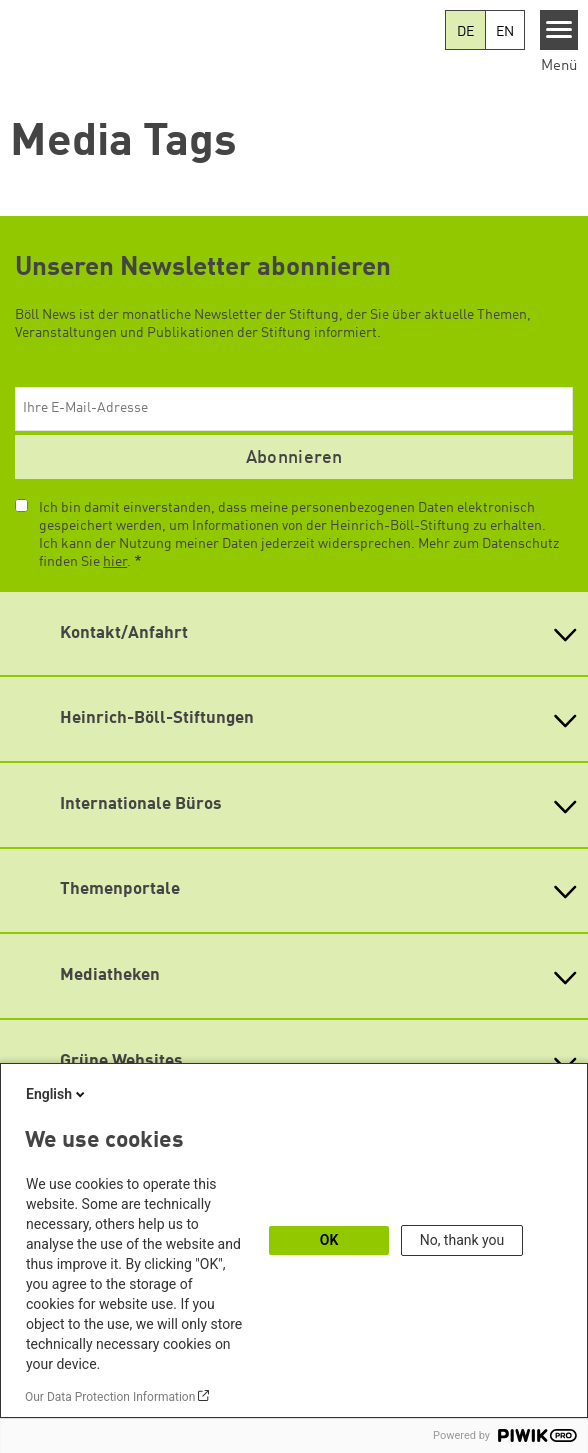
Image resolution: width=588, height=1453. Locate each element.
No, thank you (462, 1240)
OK (329, 1240)
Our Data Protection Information (110, 1397)
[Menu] (559, 30)
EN (505, 32)
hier (115, 562)
